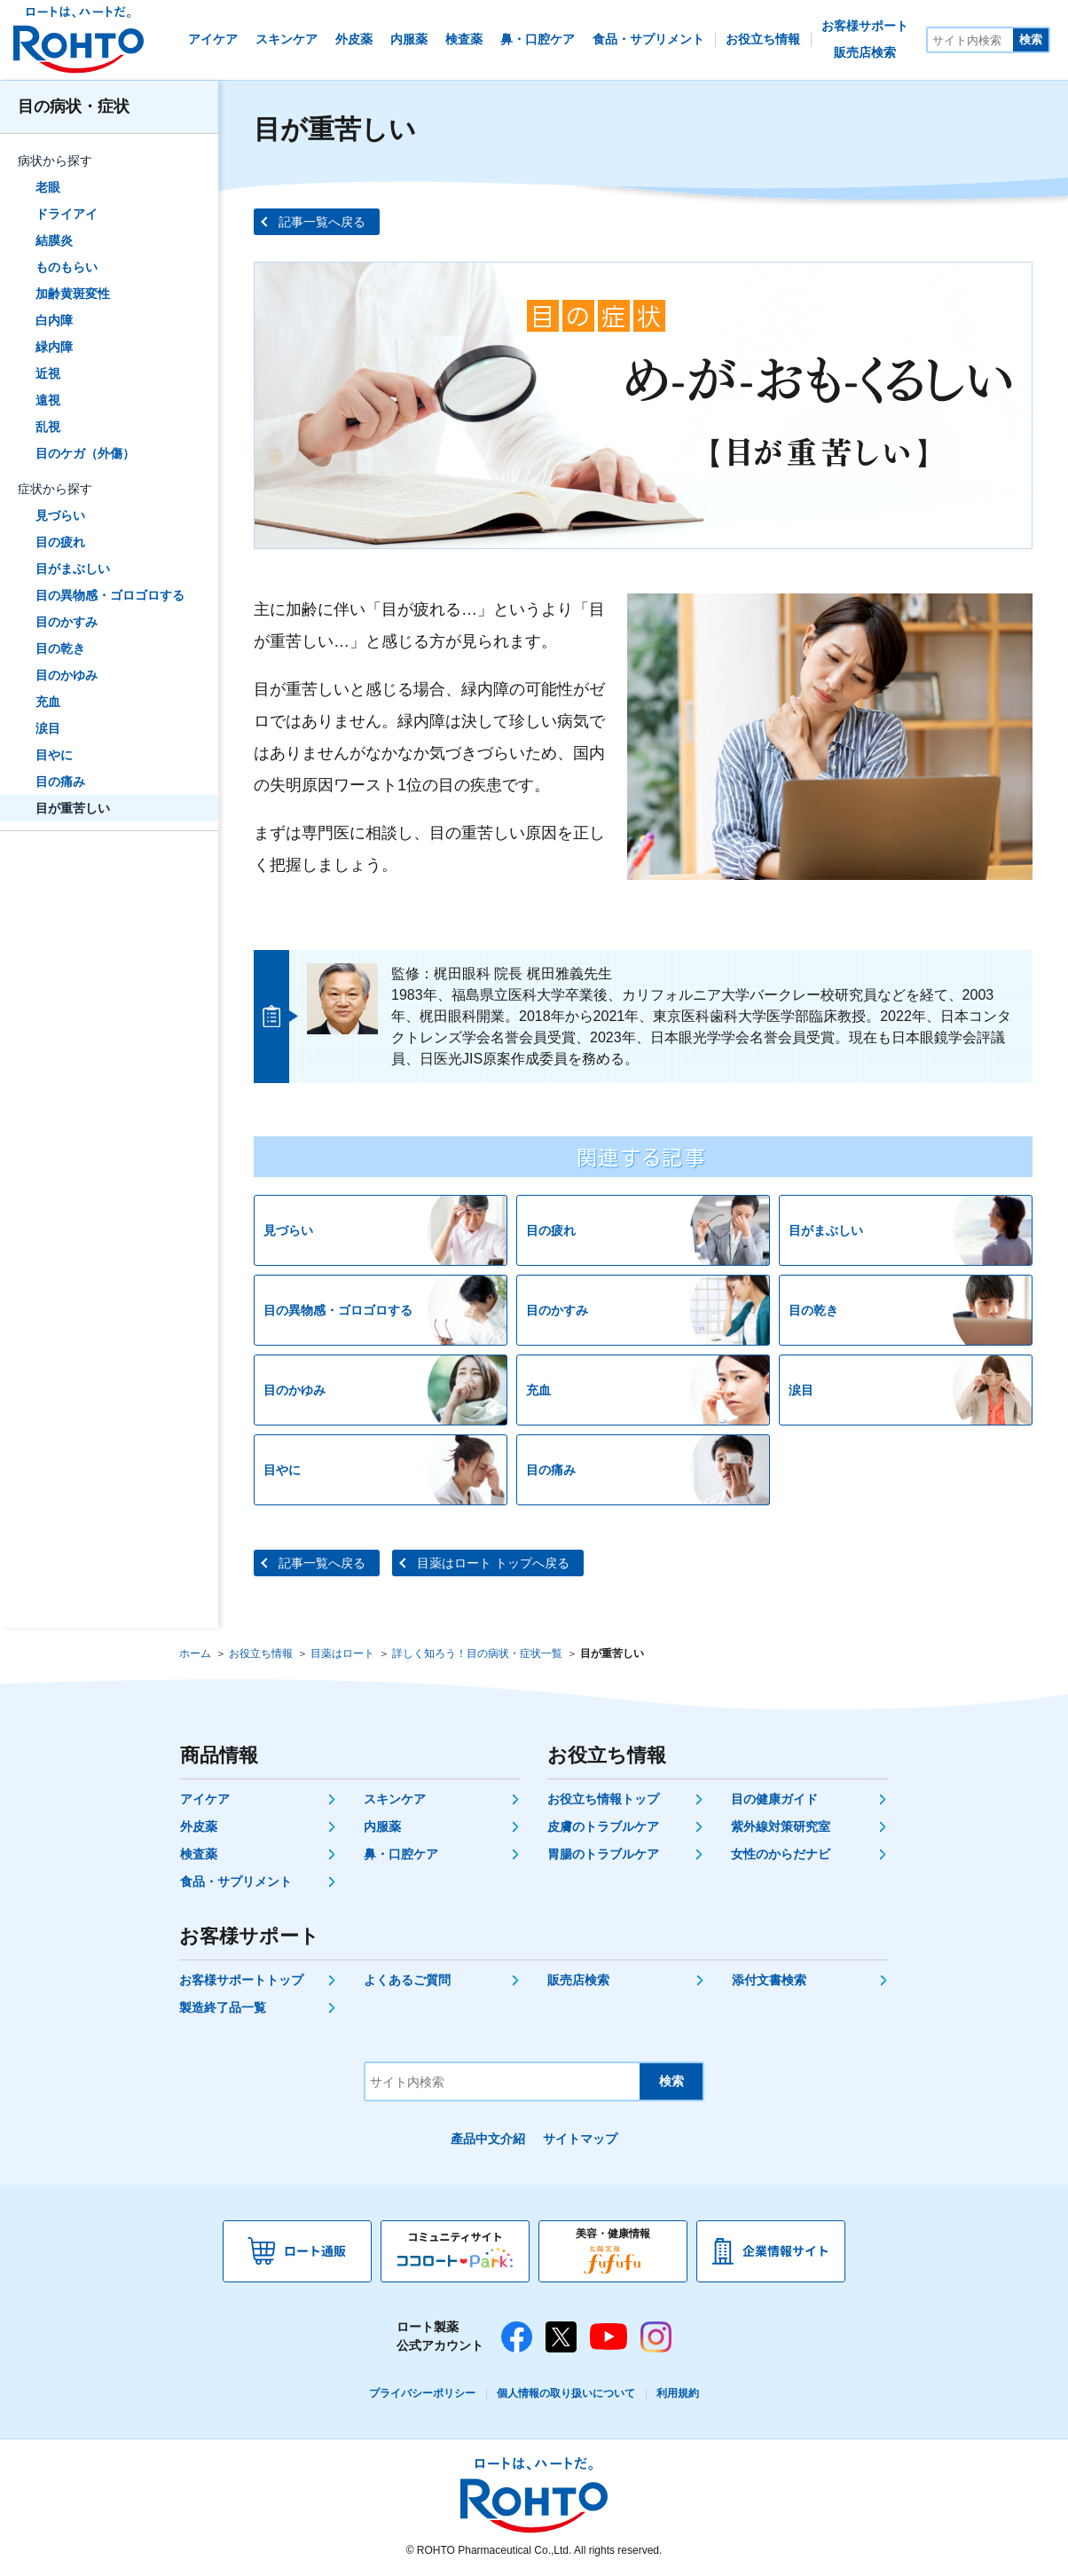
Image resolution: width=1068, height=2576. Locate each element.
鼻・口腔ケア (401, 1854)
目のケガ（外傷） (85, 453)
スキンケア (395, 1799)
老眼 (47, 187)
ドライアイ (66, 214)
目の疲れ (60, 542)
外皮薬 (198, 1826)
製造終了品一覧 (222, 2007)
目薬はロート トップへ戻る (493, 1563)
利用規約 (677, 2393)
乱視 (47, 427)
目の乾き (60, 648)
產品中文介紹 (488, 2139)
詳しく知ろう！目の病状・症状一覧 (477, 1653)
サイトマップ (580, 2139)
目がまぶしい (72, 569)
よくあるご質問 (407, 1980)
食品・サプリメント (236, 1881)
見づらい (60, 515)
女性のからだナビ (780, 1854)
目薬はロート (342, 1653)
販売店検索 (578, 1980)
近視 (47, 373)
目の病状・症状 (74, 106)
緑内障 (54, 347)
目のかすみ (66, 622)
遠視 (47, 400)
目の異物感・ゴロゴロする (110, 595)
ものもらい (66, 267)
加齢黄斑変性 (72, 294)
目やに (54, 755)
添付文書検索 (769, 1980)
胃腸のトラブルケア (603, 1854)
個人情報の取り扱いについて (566, 2393)
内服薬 (382, 1826)
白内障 (54, 320)
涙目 (47, 728)
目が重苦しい (72, 808)
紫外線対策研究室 (780, 1826)
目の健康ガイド (774, 1799)
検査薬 (198, 1854)
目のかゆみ (66, 675)
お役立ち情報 (261, 1653)
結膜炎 (54, 240)
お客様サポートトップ (241, 1980)
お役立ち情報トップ (603, 1799)
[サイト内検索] (970, 39)
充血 (47, 702)
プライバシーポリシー (422, 2393)
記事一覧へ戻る (322, 222)
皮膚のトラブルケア (603, 1826)
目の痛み (60, 781)
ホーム (195, 1653)
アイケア (205, 1799)
